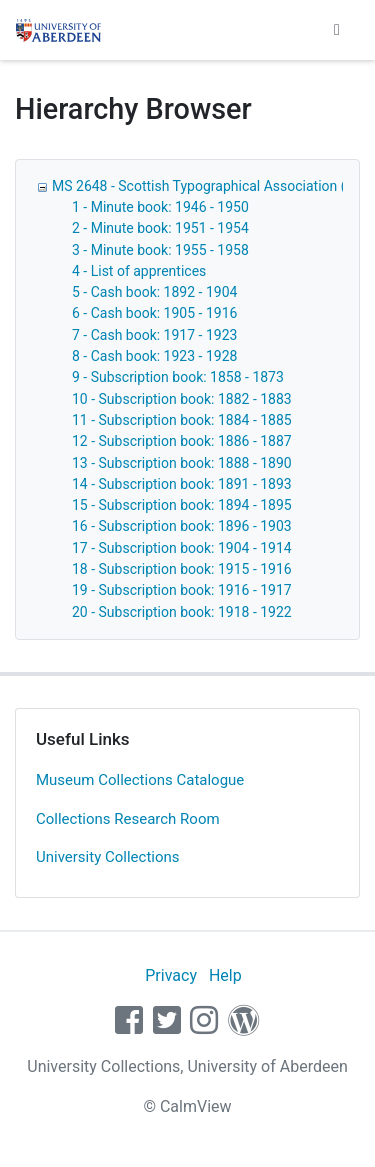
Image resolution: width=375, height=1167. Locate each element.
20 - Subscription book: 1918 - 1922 (182, 612)
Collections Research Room (128, 819)
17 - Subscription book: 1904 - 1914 (182, 548)
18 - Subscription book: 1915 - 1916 (182, 569)
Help (225, 975)
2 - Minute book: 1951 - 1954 (160, 228)
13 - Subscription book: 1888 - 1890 (182, 463)
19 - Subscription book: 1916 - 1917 (182, 590)
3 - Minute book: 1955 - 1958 (160, 250)
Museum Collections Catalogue (140, 780)
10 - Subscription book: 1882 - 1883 (182, 399)
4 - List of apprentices (139, 271)
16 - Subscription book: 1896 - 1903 (182, 526)
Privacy (171, 975)
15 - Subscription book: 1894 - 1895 (182, 505)
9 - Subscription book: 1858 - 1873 (178, 377)
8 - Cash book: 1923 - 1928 (154, 356)
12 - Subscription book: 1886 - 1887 (182, 441)
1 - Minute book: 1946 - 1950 (160, 207)
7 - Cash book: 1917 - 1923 (154, 335)
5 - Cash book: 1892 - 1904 (154, 292)
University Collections (108, 857)
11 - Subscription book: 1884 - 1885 (182, 420)
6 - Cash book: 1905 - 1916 (154, 313)
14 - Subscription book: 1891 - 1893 (182, 484)
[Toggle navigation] (337, 30)
